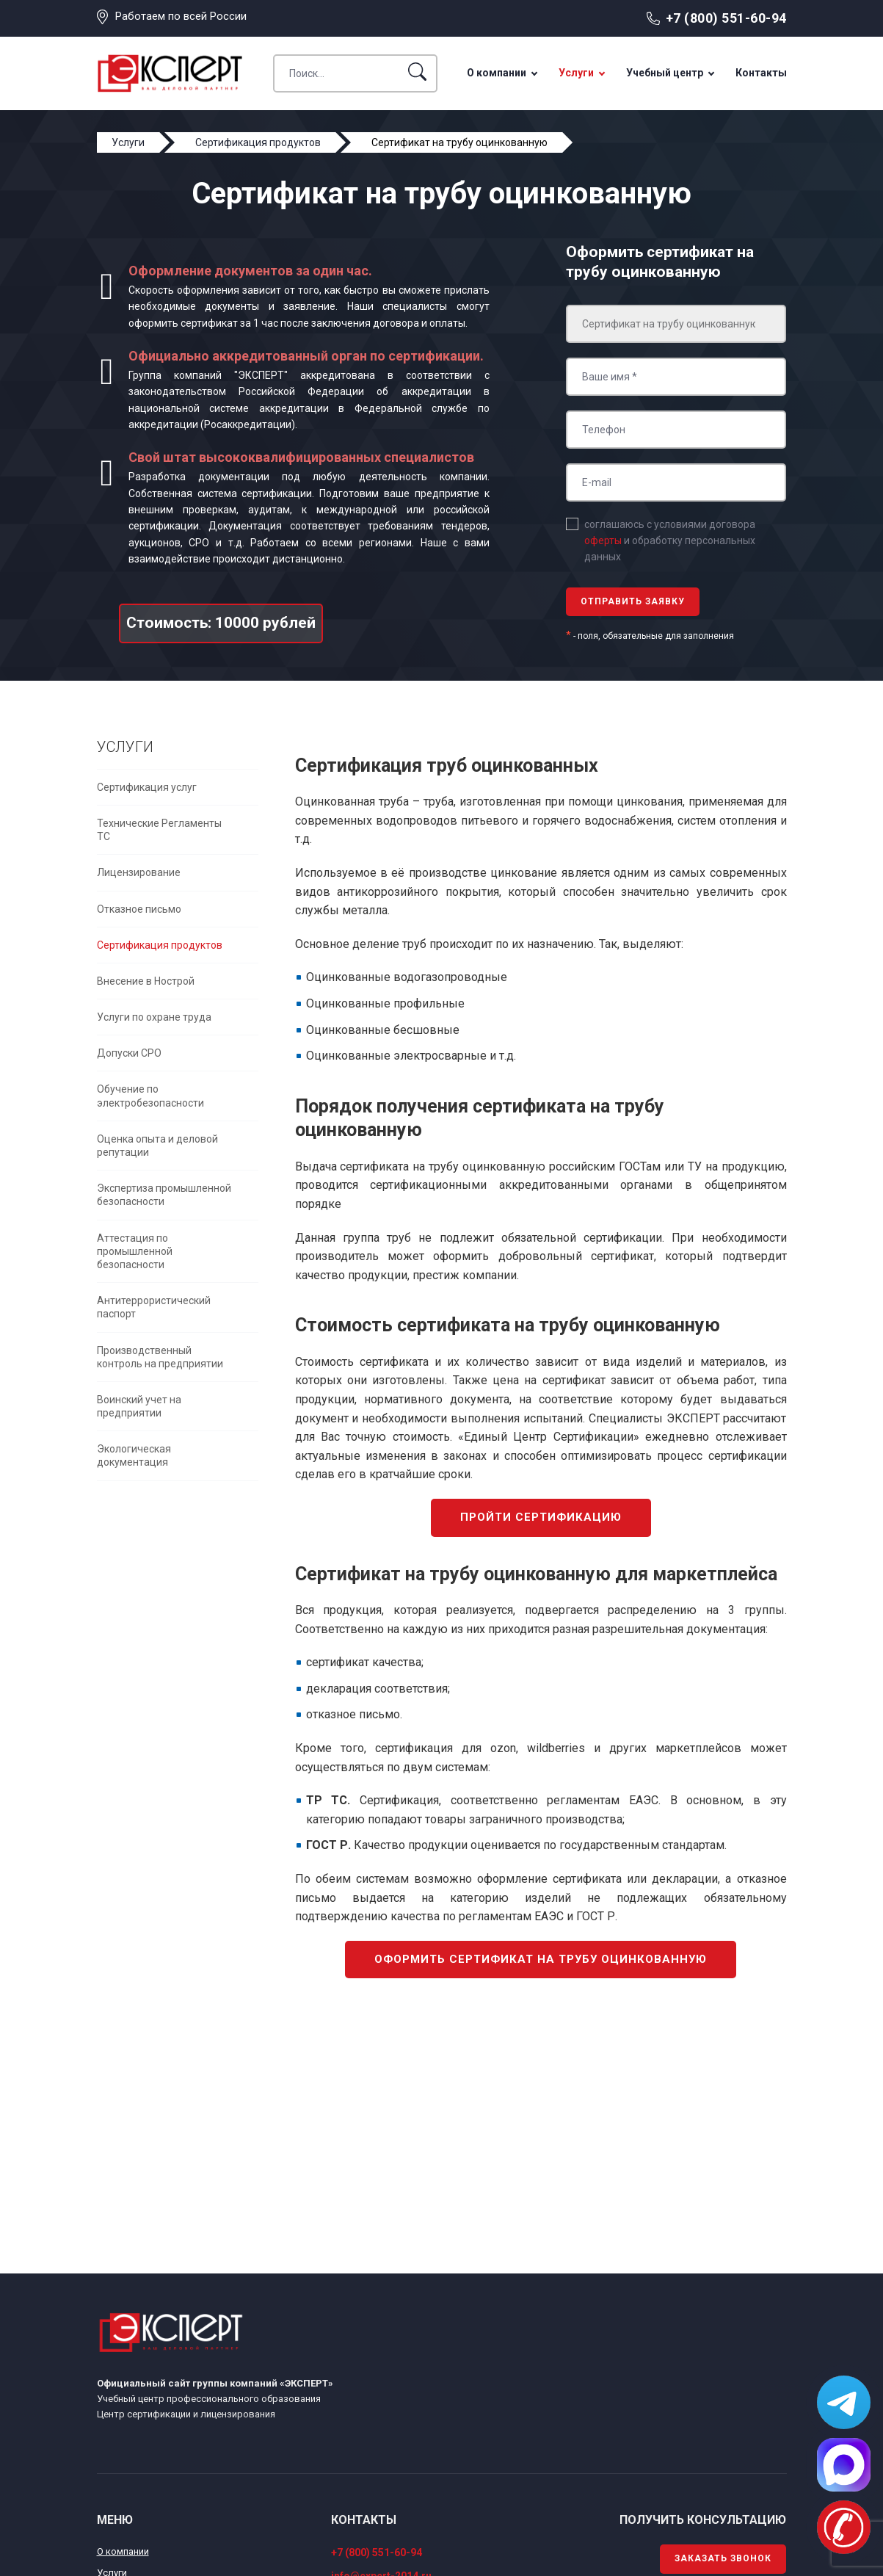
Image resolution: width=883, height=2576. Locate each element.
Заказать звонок (723, 2558)
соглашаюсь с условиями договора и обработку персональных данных (669, 540)
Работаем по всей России (181, 16)
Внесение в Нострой (146, 981)
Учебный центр (664, 73)
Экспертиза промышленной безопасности (164, 1194)
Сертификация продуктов (159, 945)
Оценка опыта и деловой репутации (157, 1145)
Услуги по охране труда (154, 1017)
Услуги (576, 73)
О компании (496, 73)
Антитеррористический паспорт (154, 1307)
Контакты (761, 73)
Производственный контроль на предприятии (160, 1357)
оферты (603, 540)
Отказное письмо (139, 909)
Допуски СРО (129, 1053)
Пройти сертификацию (541, 1517)
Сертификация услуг (147, 787)
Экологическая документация (134, 1455)
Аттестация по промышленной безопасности (134, 1251)
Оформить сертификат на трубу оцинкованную (540, 1959)
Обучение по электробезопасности (150, 1095)
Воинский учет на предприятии (139, 1406)
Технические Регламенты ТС (159, 829)
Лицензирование (139, 872)
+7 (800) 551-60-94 (726, 18)
